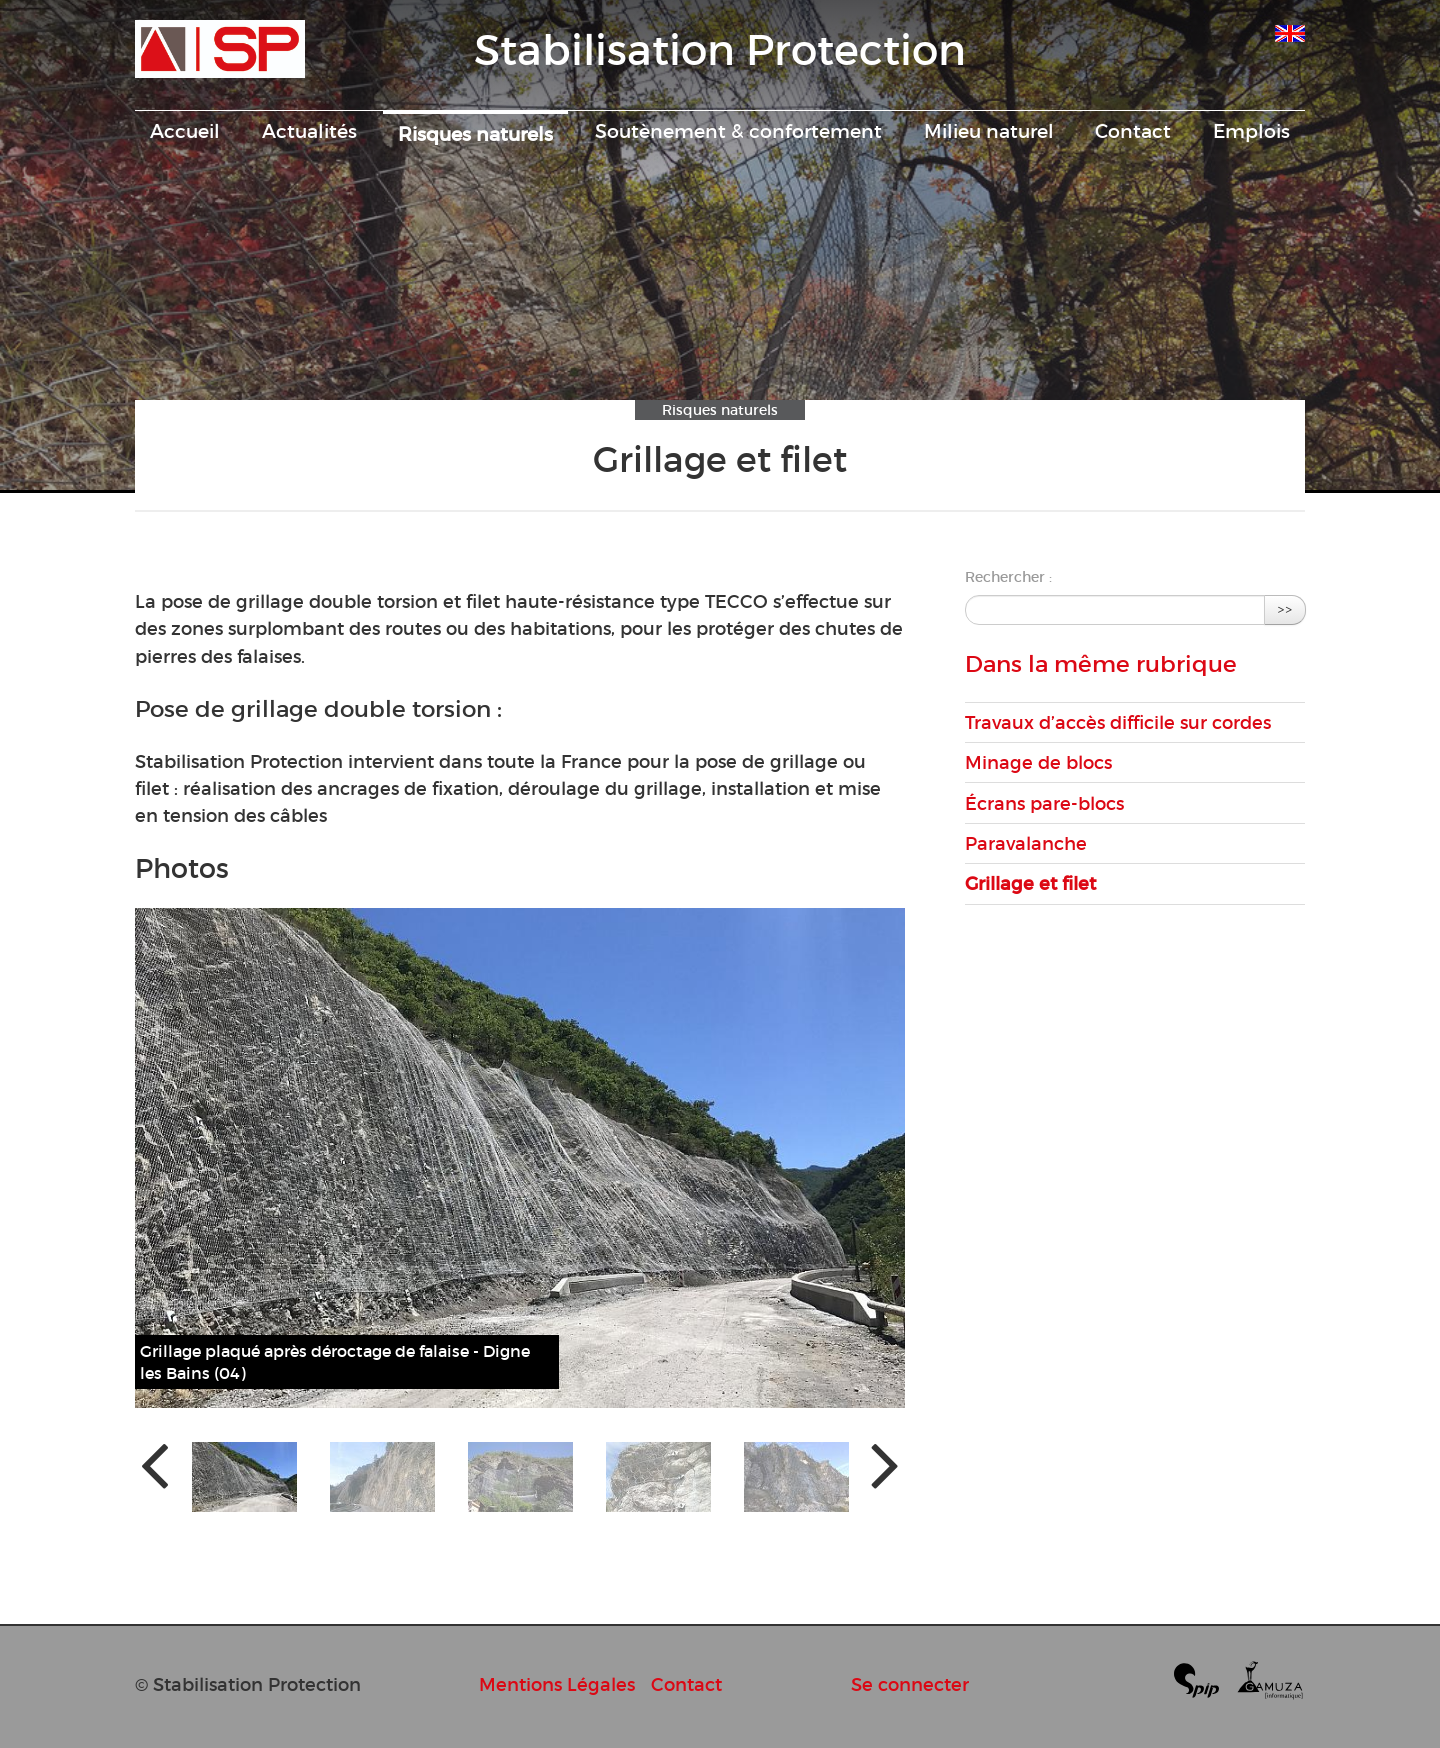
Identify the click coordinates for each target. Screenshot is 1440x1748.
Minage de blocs (1038, 762)
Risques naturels (475, 134)
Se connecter (910, 1684)
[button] (244, 1477)
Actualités (309, 131)
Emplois (1251, 131)
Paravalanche (1026, 843)
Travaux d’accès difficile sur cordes (1118, 722)
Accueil (185, 131)
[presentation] (154, 1463)
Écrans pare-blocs (1044, 803)
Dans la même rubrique (1101, 664)
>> (1285, 609)
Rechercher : (1008, 577)
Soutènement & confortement (738, 131)
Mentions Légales (557, 1684)
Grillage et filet (1030, 883)
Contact (1133, 131)
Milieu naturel (989, 131)
